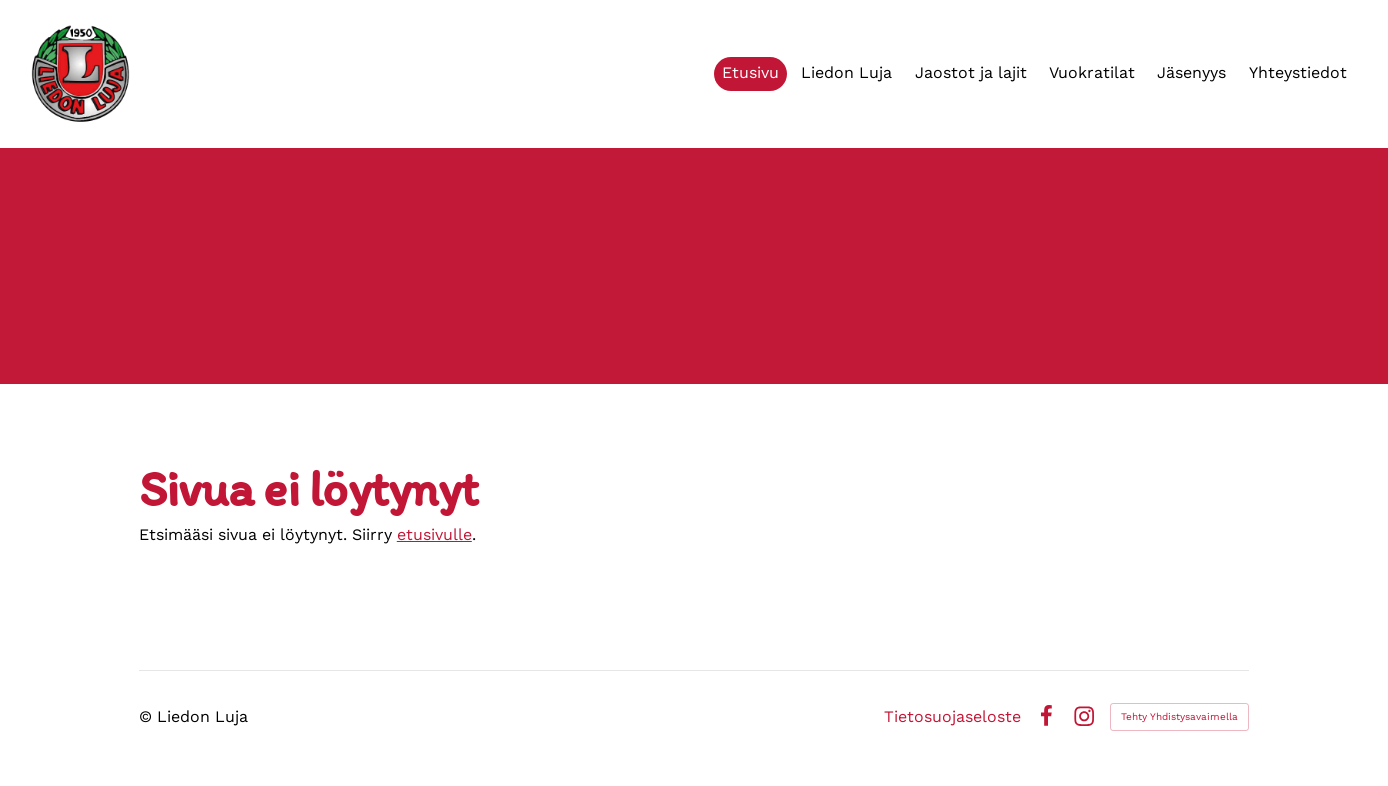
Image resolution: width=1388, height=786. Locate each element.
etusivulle (434, 534)
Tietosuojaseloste (952, 717)
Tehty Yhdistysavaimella (1179, 716)
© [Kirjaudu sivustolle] (148, 716)
